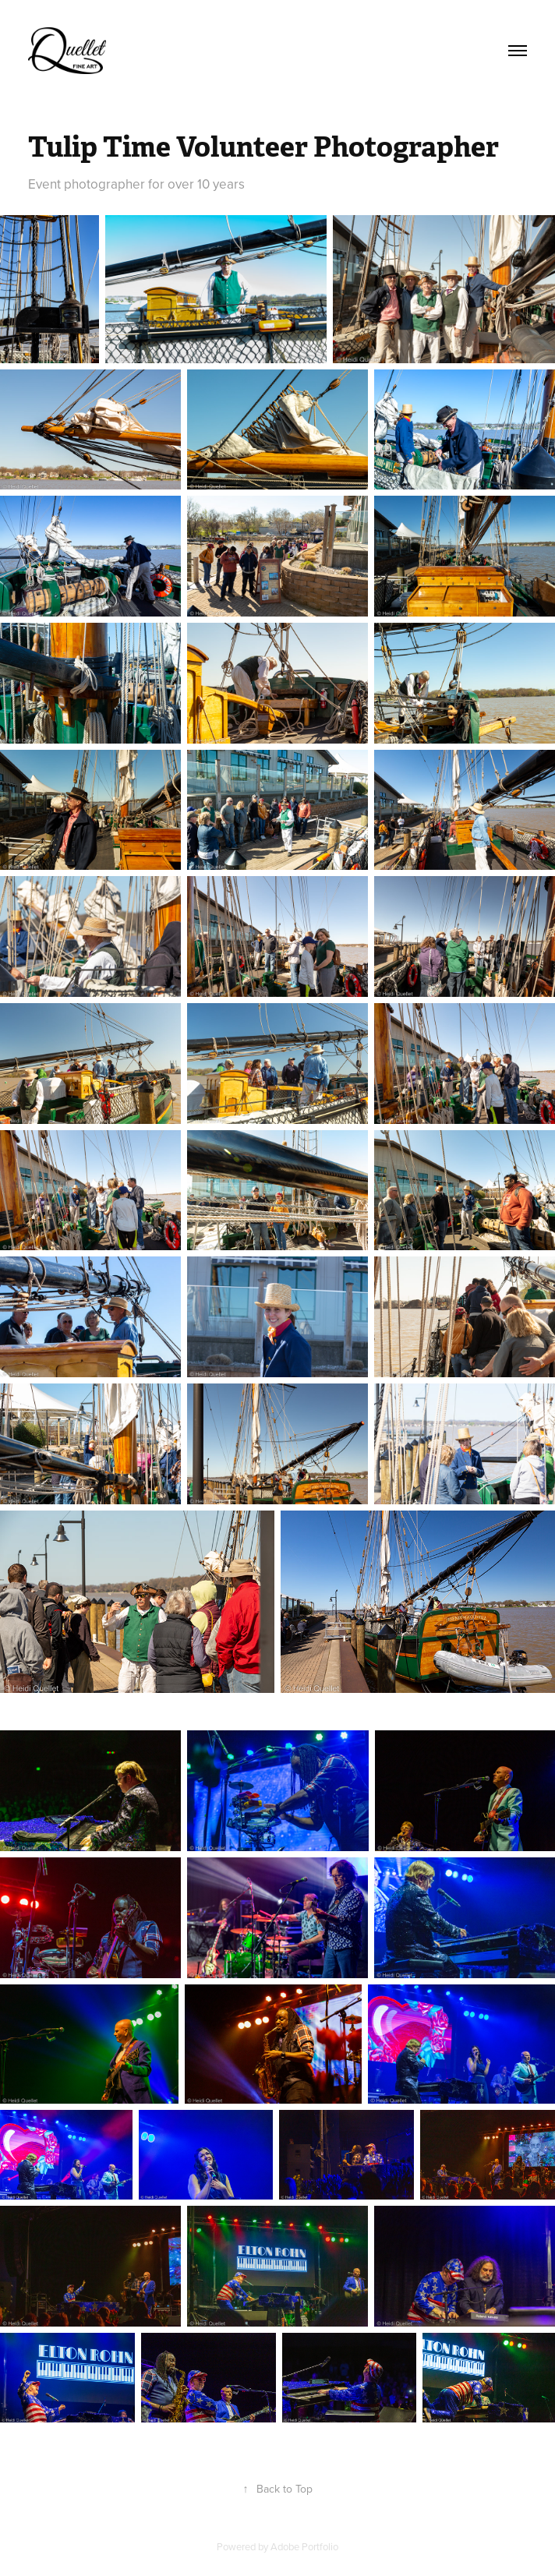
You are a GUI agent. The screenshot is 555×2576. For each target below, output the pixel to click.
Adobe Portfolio (304, 2546)
